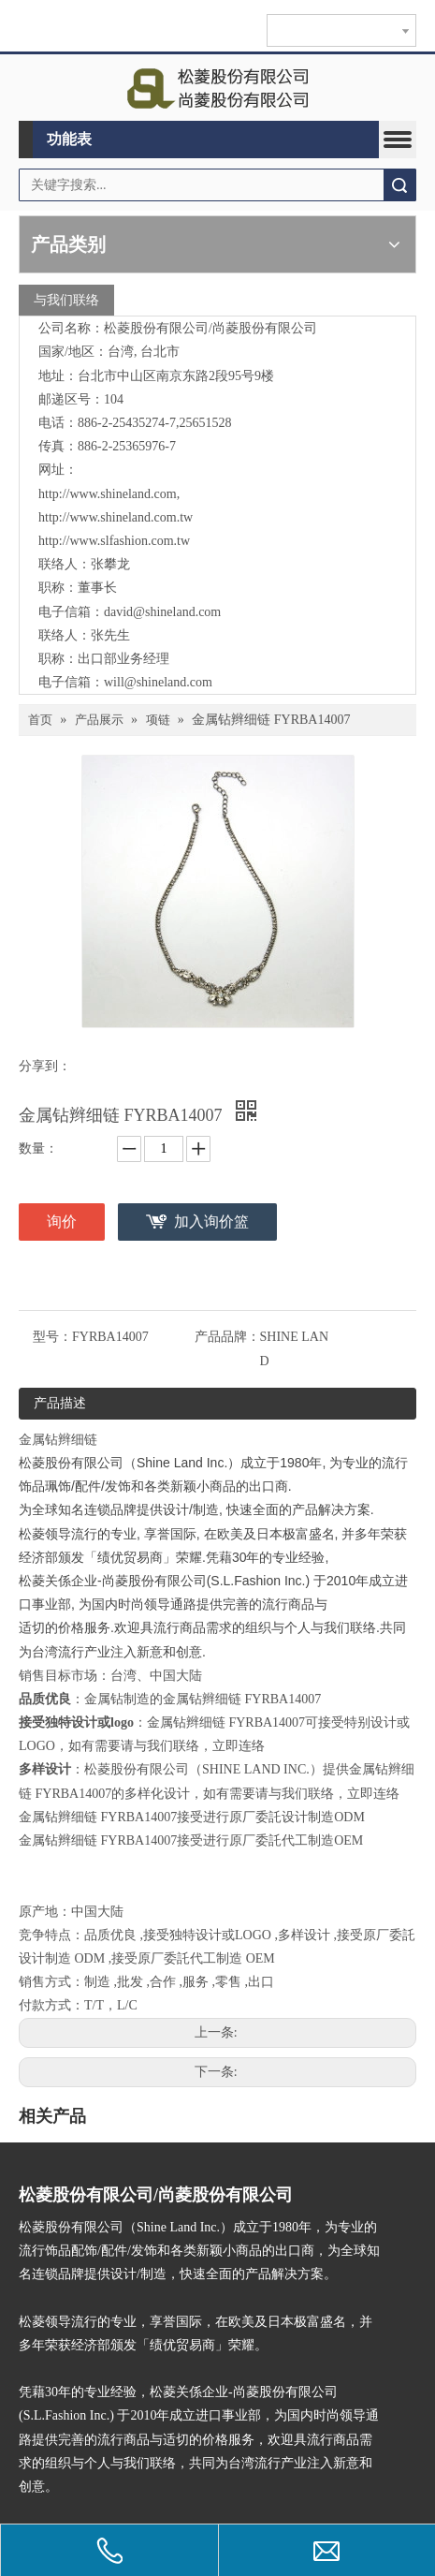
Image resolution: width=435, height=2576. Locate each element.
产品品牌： (227, 1337)
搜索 (399, 184)
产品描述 (60, 1403)
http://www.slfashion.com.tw (114, 541)
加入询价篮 (211, 1221)
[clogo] (217, 88)
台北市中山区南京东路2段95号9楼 (176, 376)
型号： (52, 1337)
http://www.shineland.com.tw (115, 517)
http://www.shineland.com (107, 494)
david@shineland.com (162, 612)
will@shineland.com (158, 682)
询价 (62, 1221)
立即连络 (238, 1746)
